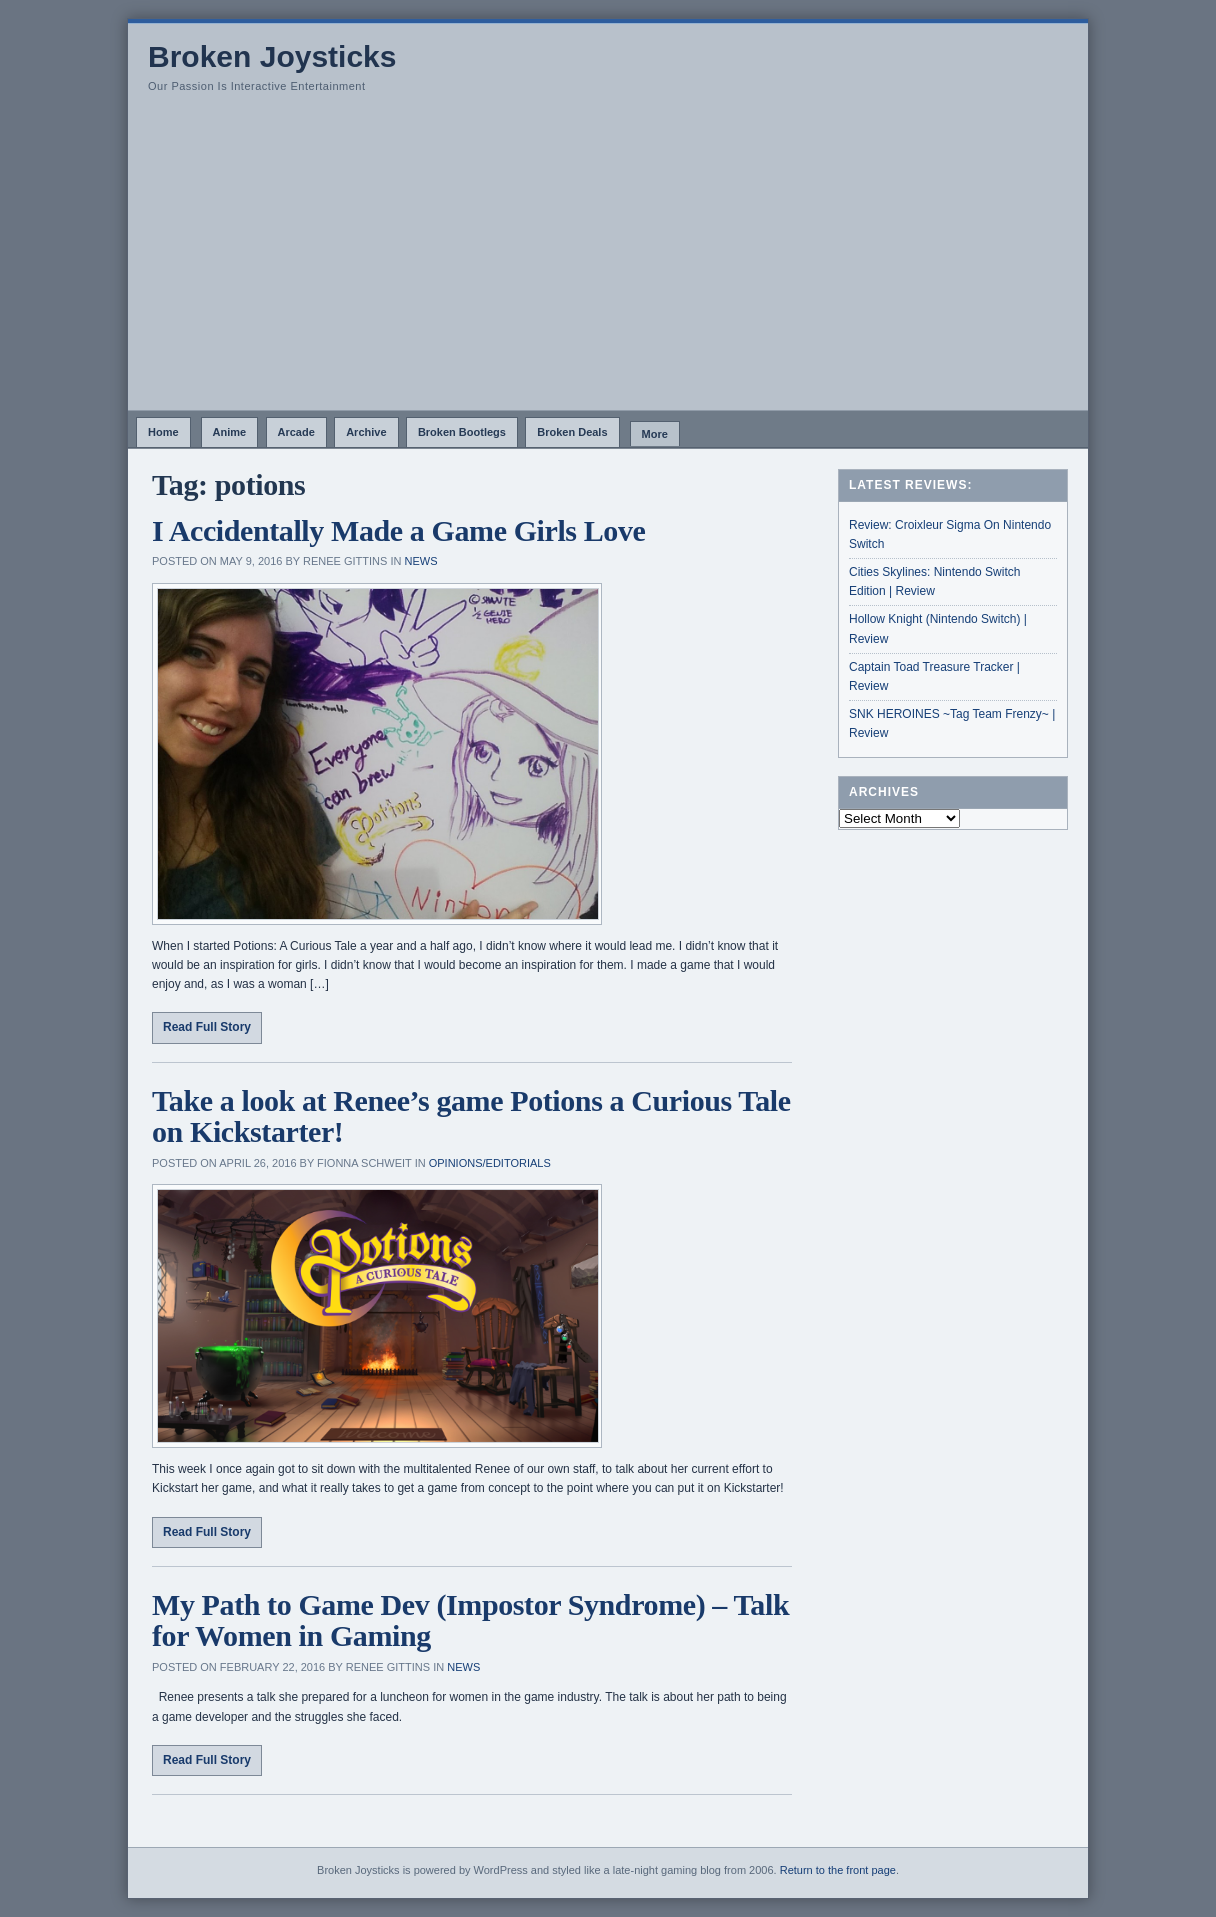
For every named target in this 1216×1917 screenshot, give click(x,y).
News (420, 561)
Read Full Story (207, 1027)
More (655, 434)
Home (163, 432)
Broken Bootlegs (462, 432)
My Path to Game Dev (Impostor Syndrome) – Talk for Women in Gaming (470, 1620)
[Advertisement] (608, 260)
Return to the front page (838, 1870)
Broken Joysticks (272, 56)
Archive (366, 432)
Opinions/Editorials (490, 1163)
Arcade (296, 432)
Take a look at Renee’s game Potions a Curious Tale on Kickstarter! (471, 1116)
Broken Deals (572, 432)
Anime (230, 432)
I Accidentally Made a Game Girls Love (398, 530)
